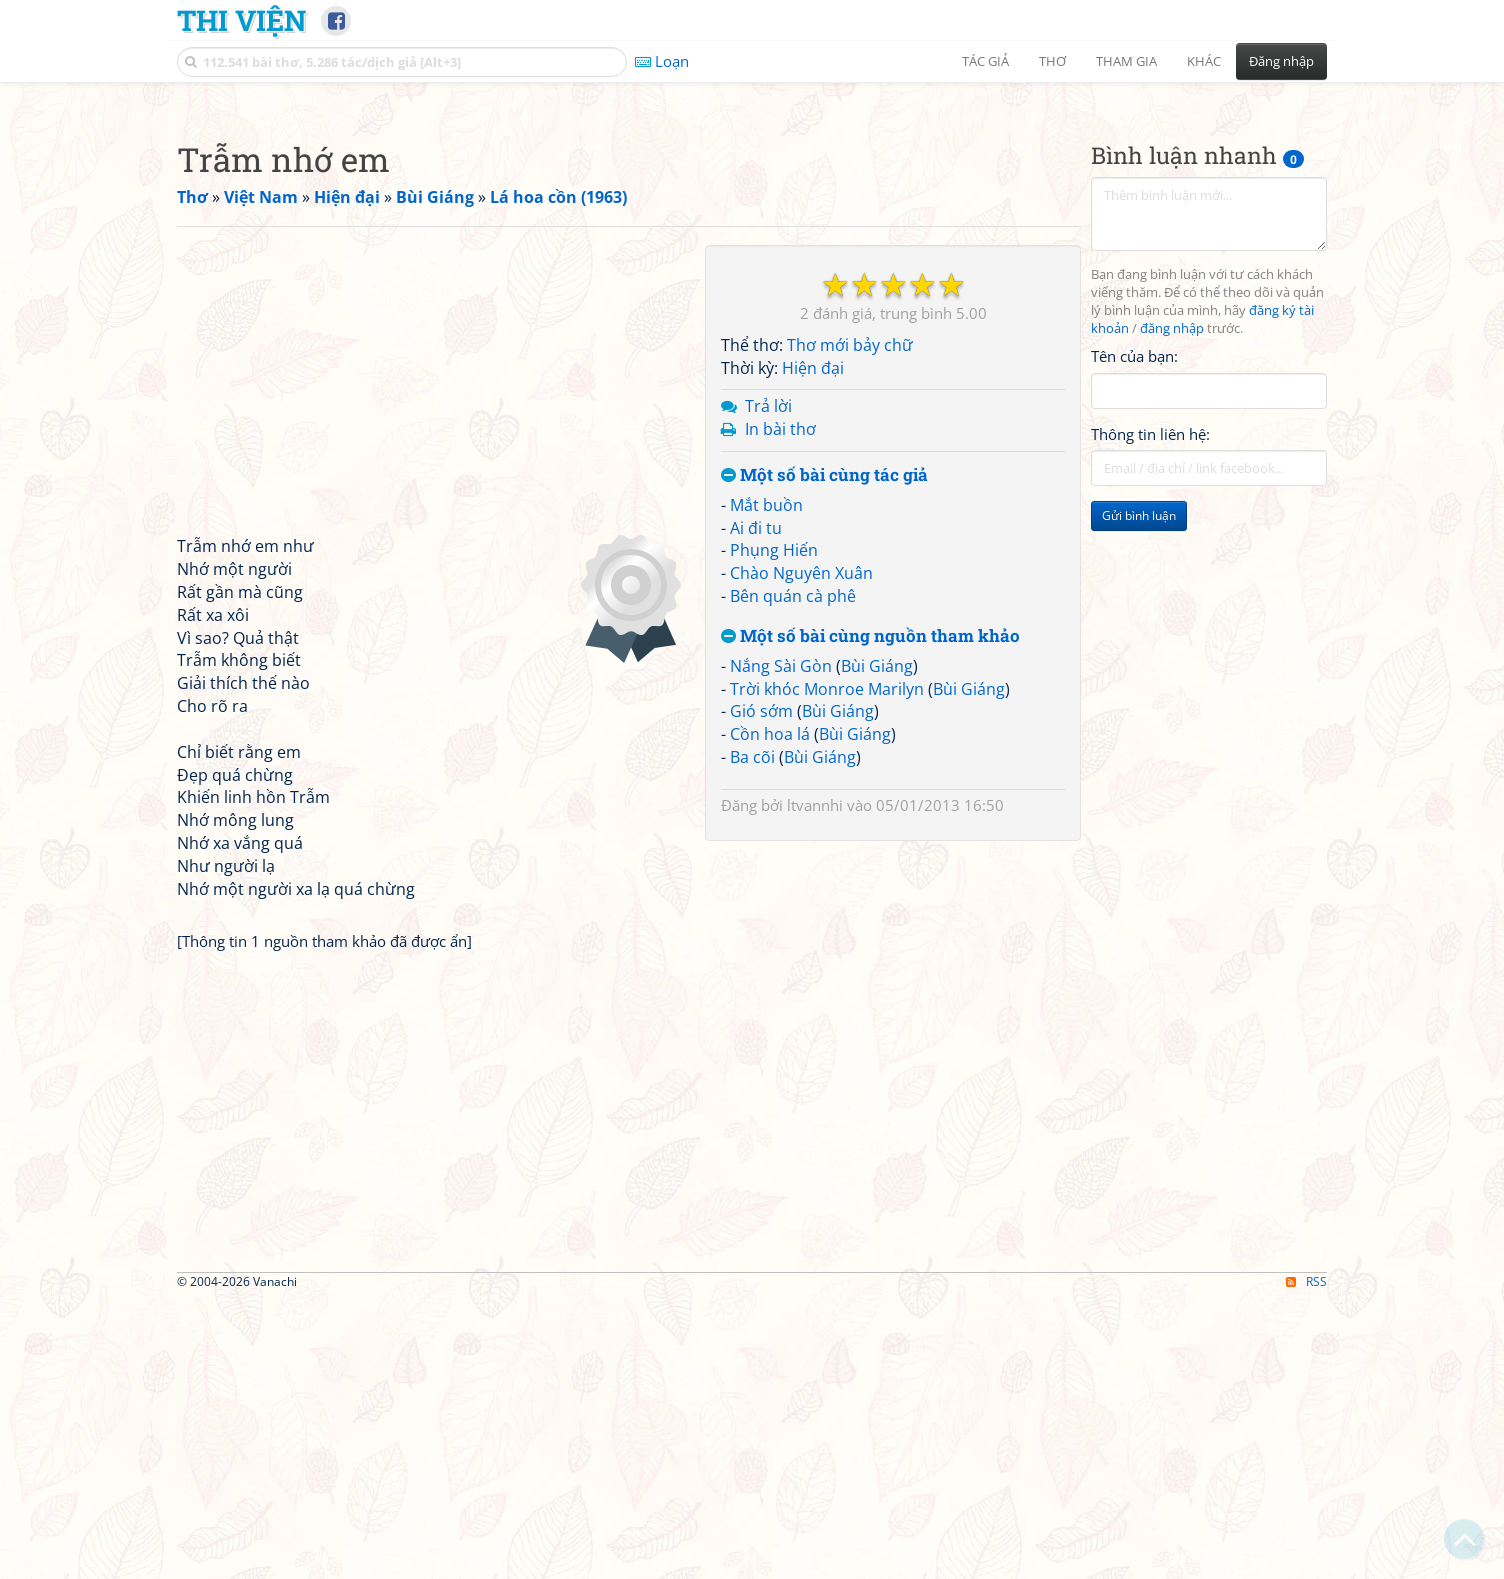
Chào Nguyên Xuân (801, 853)
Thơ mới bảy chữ (850, 625)
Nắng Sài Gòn (781, 946)
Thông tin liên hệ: (1150, 714)
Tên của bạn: (1134, 636)
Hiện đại (813, 648)
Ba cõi (752, 1037)
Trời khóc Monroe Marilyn (827, 969)
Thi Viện (241, 20)
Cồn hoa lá (770, 1014)
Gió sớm (761, 991)
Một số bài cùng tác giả (824, 755)
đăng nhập (1172, 608)
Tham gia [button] (1126, 61)
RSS (1306, 1561)
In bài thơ (780, 709)
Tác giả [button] (985, 61)
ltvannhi (815, 1085)
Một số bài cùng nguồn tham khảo (870, 916)
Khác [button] (1204, 61)
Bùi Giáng (877, 946)
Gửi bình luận (1139, 795)
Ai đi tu (756, 808)
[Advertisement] (752, 235)
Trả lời (768, 686)
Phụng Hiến (774, 830)
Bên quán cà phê (793, 876)
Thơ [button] (1052, 61)
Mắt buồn (766, 785)
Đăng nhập (1281, 61)
